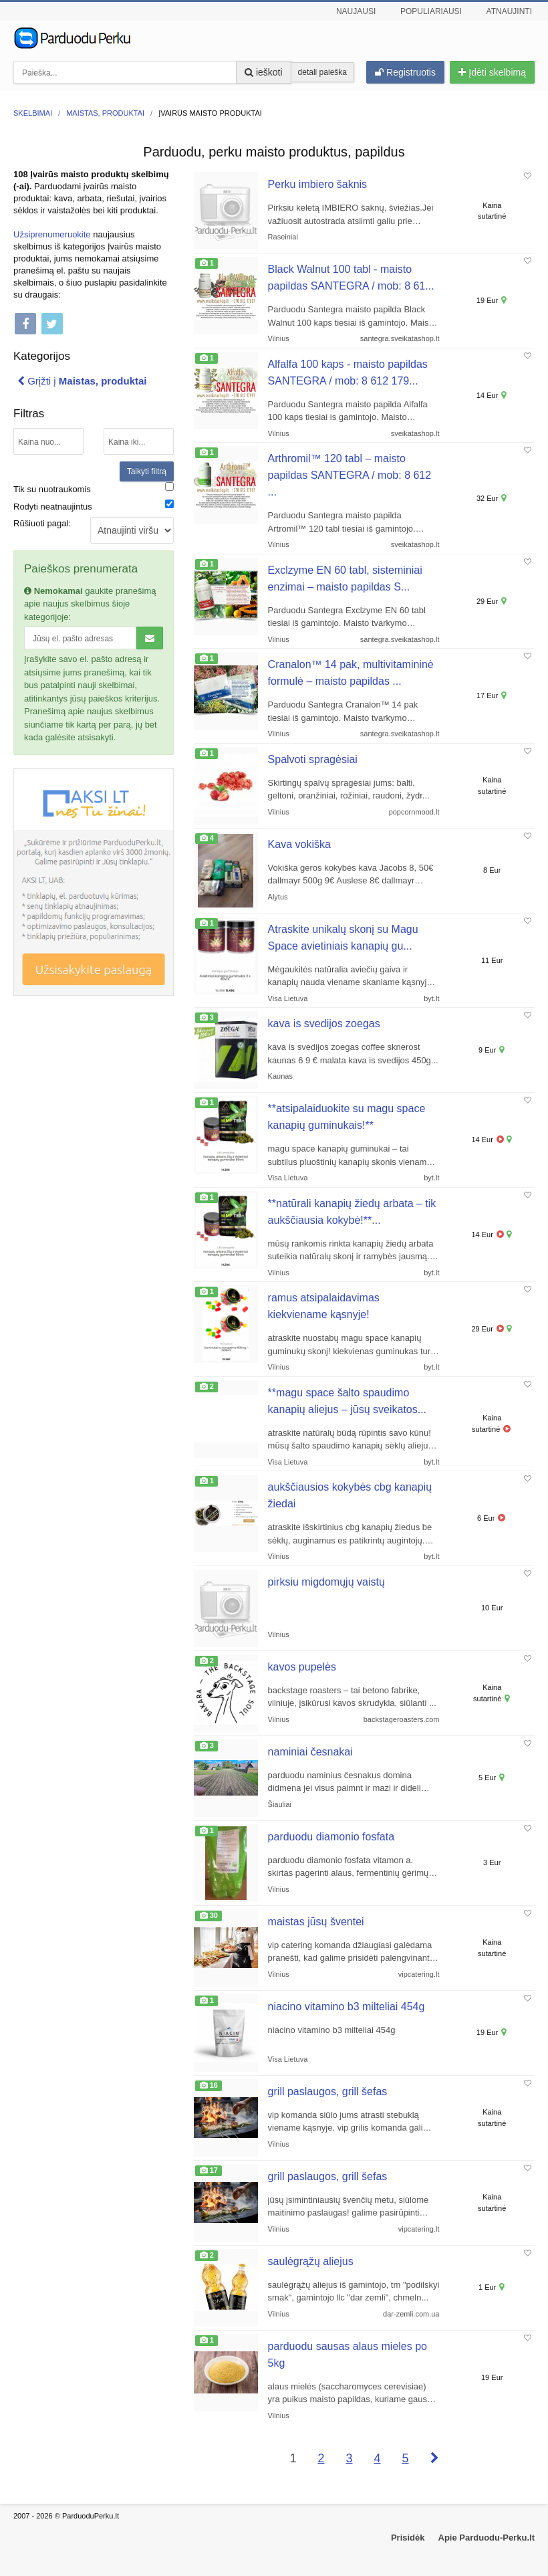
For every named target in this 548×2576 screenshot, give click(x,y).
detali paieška (322, 72)
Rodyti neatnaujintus (52, 507)
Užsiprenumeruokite (52, 234)
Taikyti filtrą (146, 471)
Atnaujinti (509, 11)
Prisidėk (408, 2538)
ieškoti (264, 72)
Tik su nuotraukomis (52, 489)
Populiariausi (431, 11)
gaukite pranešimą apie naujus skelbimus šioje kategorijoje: (90, 604)
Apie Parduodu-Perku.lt (486, 2538)
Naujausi (356, 11)
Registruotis (405, 72)
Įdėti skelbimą (491, 72)
